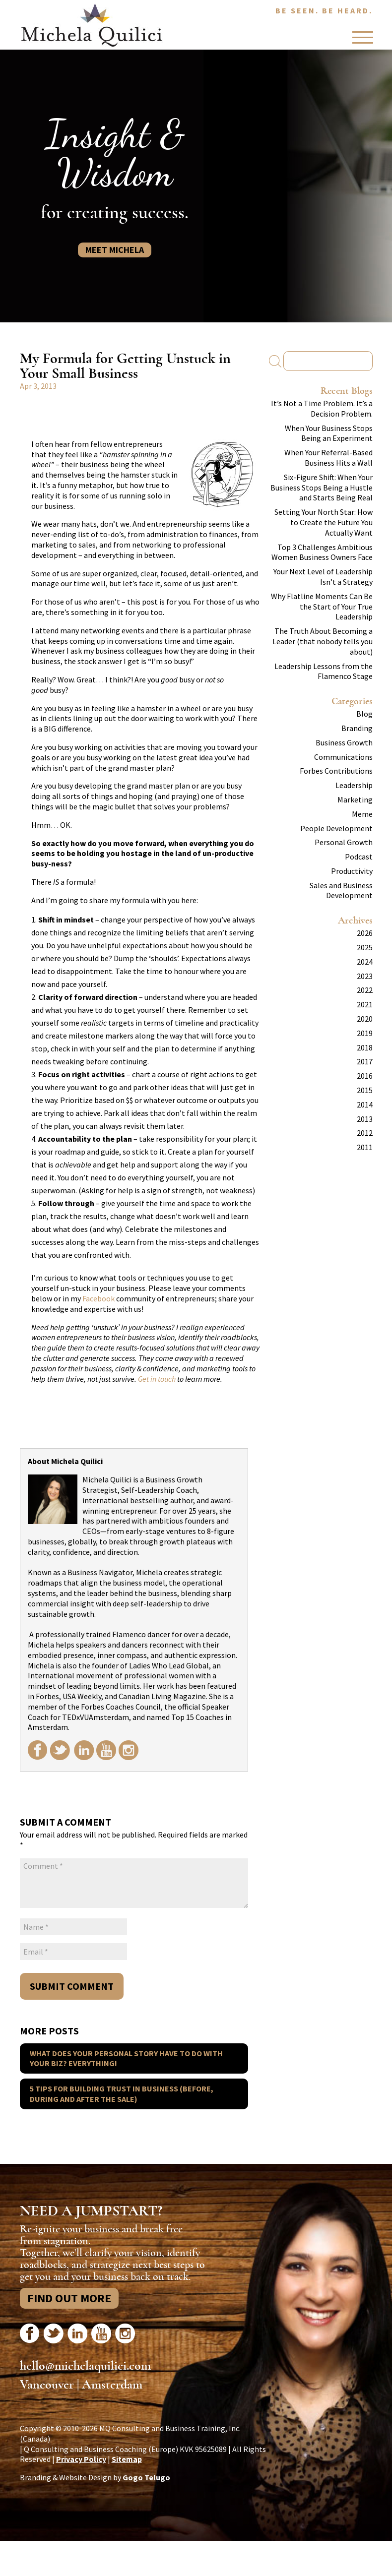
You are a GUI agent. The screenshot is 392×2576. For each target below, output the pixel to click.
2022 (365, 990)
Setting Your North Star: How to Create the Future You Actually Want (323, 522)
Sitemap (127, 2459)
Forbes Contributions (336, 771)
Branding (357, 728)
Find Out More (69, 2298)
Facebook (98, 1298)
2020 (365, 1019)
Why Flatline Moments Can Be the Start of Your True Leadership (322, 606)
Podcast (359, 856)
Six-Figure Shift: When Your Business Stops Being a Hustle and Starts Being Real (321, 487)
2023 (365, 976)
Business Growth (344, 742)
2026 (365, 933)
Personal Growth (344, 842)
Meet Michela (114, 249)
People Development (336, 828)
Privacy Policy (81, 2459)
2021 (365, 1004)
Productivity (352, 871)
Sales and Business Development (341, 890)
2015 (365, 1090)
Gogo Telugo (146, 2477)
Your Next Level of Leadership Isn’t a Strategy (323, 576)
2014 (365, 1104)
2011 (365, 1147)
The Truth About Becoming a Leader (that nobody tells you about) (322, 641)
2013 (365, 1119)
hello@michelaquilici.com (85, 2366)
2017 (365, 1061)
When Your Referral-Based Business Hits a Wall (328, 457)
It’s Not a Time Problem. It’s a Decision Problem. (322, 408)
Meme (362, 814)
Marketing (355, 799)
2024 (365, 962)
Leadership (354, 785)
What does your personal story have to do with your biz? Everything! (126, 2058)
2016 (365, 1076)
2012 (365, 1133)
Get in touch (157, 1379)
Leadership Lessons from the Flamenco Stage (323, 671)
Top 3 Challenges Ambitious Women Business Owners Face (322, 552)
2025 (365, 947)
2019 (365, 1033)
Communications (343, 757)
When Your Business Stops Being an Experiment (329, 433)
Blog (364, 714)
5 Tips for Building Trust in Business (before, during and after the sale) (121, 2094)
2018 (365, 1047)
